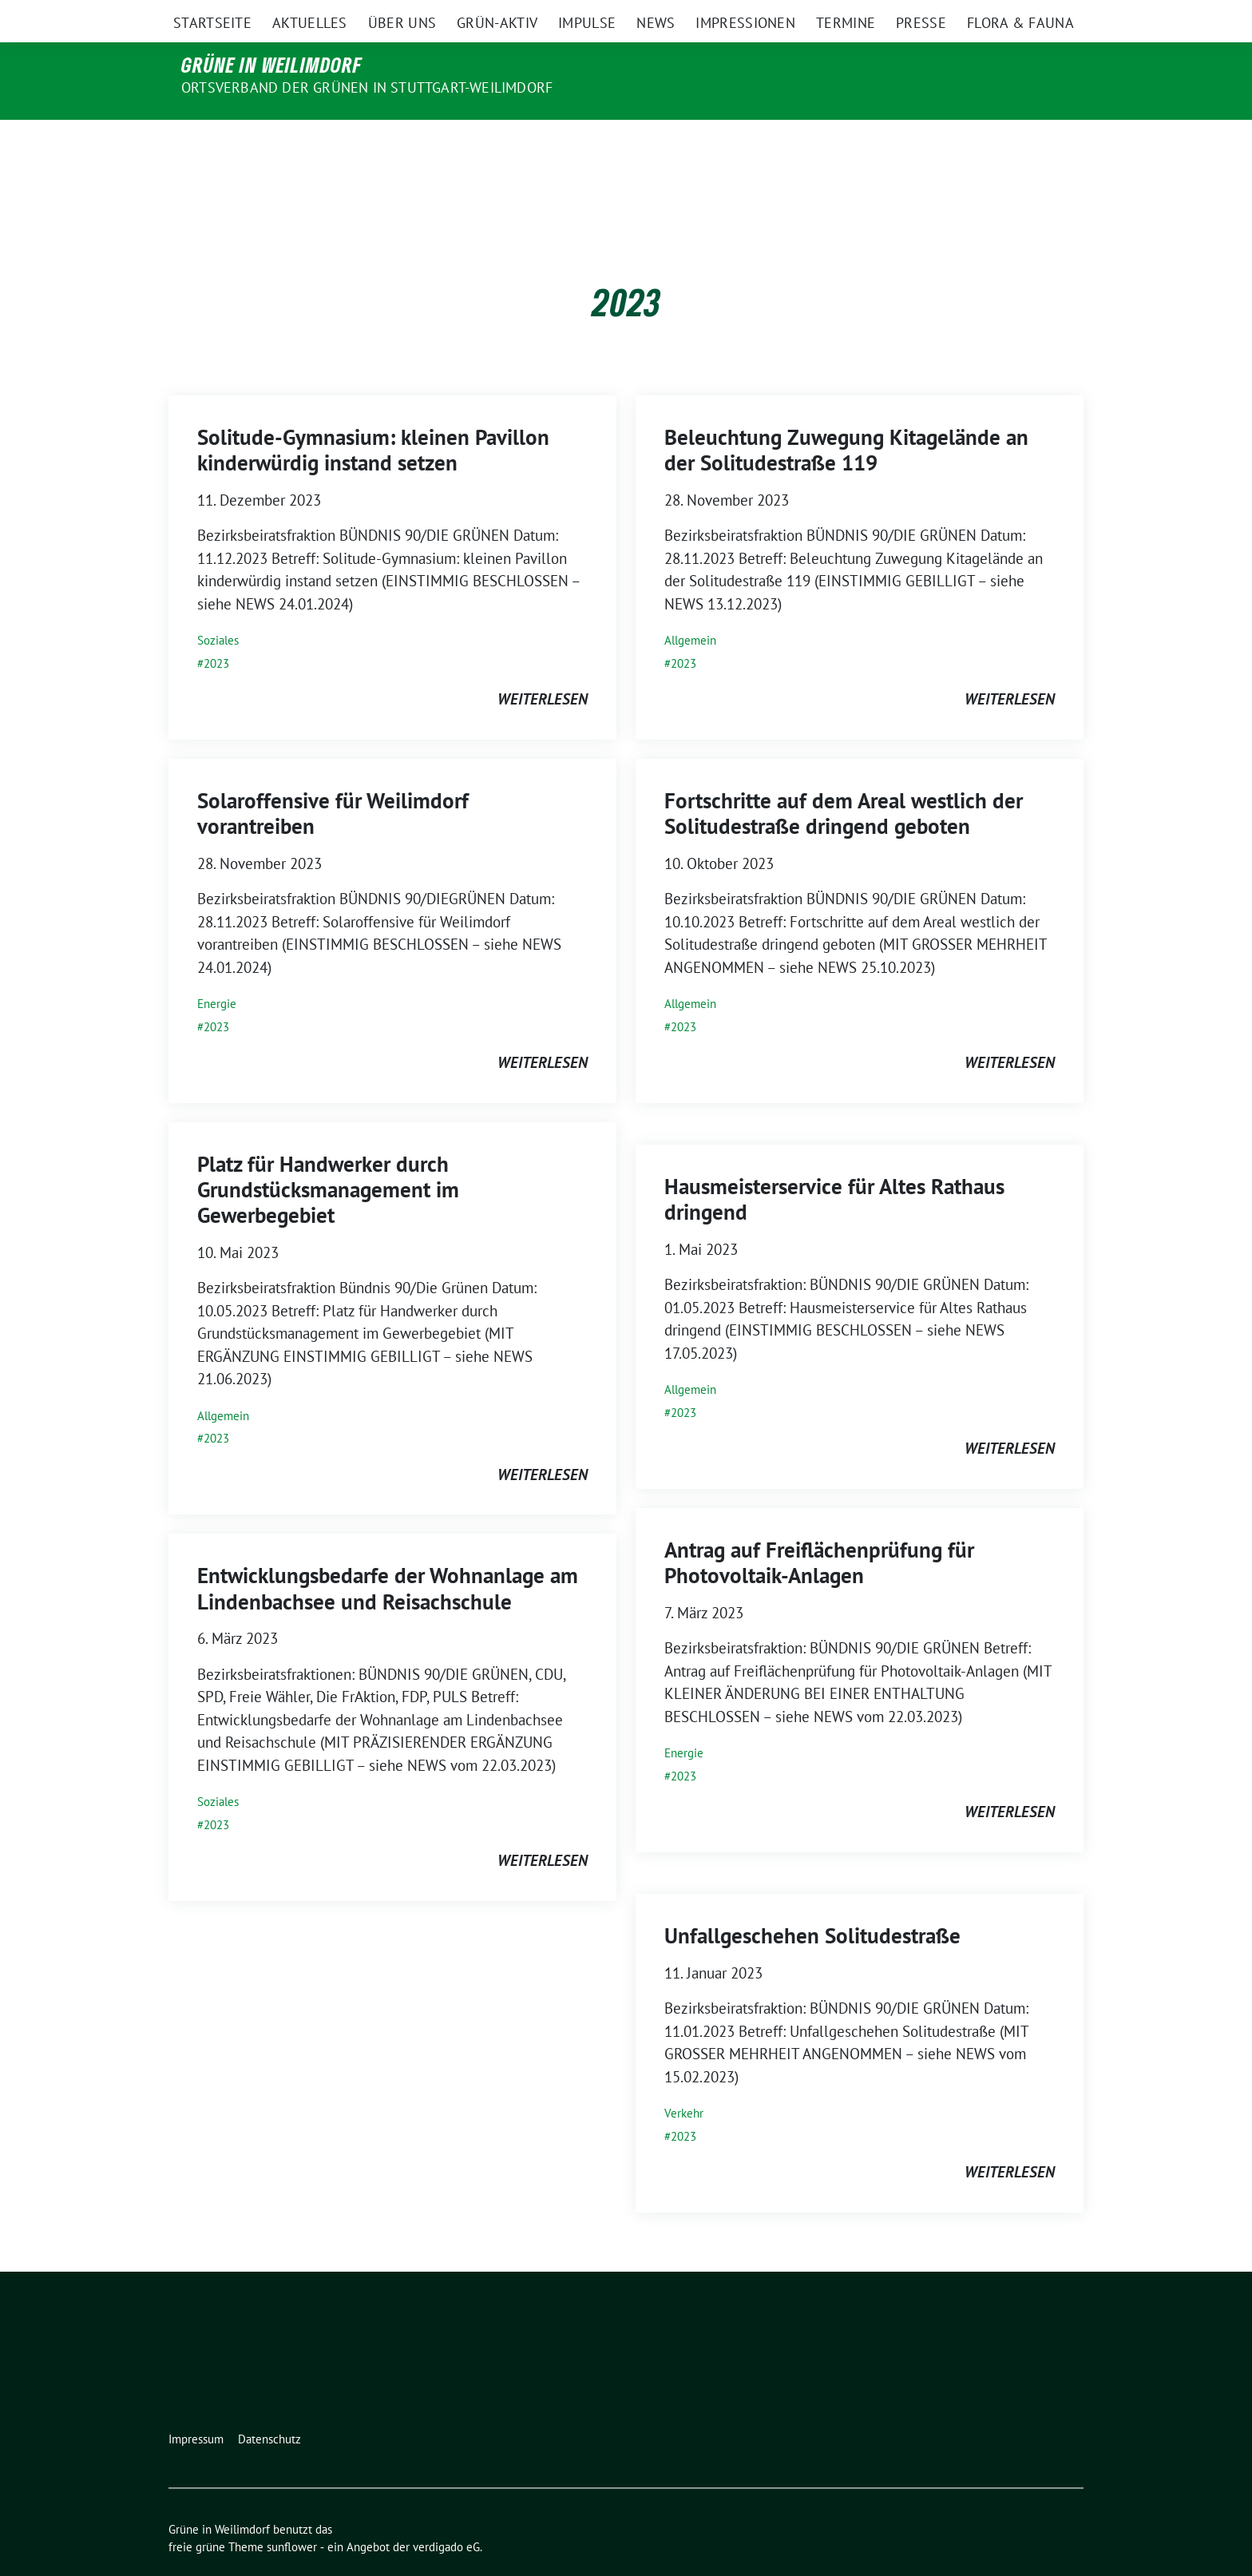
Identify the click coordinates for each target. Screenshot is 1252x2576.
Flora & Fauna (1020, 142)
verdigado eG (446, 2513)
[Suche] (1032, 15)
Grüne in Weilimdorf (272, 65)
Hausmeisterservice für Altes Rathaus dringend (834, 1165)
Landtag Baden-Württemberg (705, 14)
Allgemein (690, 606)
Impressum (196, 2405)
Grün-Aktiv (497, 142)
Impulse (587, 142)
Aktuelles (309, 142)
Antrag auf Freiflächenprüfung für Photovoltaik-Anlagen (819, 1528)
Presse (921, 142)
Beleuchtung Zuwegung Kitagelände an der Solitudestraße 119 (846, 416)
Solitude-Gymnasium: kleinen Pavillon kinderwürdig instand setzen (373, 416)
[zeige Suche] (1055, 15)
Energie (216, 970)
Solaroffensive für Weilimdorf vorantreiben (333, 779)
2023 (216, 629)
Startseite (212, 142)
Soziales (218, 606)
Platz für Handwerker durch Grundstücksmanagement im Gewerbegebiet (328, 1156)
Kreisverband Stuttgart (954, 14)
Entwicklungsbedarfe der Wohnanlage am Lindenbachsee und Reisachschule (387, 1554)
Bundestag (584, 14)
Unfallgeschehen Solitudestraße (812, 1901)
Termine (845, 142)
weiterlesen (542, 665)
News (655, 142)
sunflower (292, 2513)
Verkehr (683, 2079)
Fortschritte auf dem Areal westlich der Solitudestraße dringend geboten (843, 779)
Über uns (402, 142)
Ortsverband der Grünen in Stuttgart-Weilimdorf (367, 87)
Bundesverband (497, 14)
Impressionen (745, 142)
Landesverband (837, 14)
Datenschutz (269, 2405)
